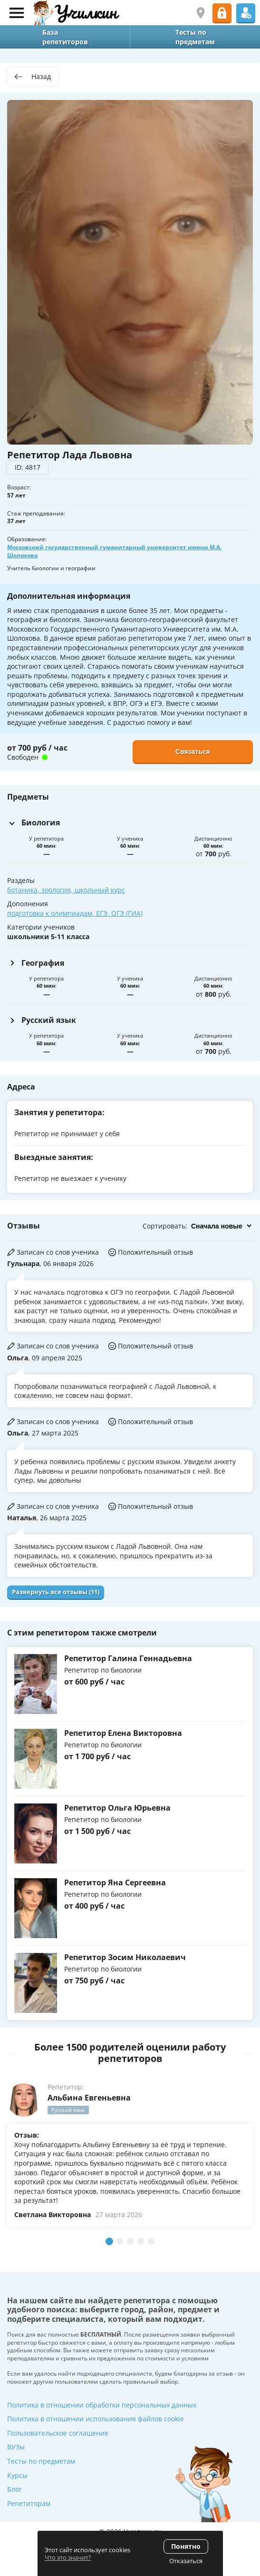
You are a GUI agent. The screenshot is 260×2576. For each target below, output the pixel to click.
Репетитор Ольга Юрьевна (117, 1808)
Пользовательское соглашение (57, 2432)
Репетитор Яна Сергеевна (115, 1882)
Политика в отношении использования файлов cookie (95, 2418)
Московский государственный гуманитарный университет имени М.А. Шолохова (114, 551)
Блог (14, 2489)
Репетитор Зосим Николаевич (125, 1957)
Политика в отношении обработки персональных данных (101, 2404)
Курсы (17, 2475)
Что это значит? (68, 2557)
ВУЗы (16, 2446)
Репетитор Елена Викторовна (123, 1733)
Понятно (186, 2546)
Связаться (192, 751)
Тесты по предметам (41, 2461)
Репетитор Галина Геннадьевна (128, 1658)
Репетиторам (28, 2503)
